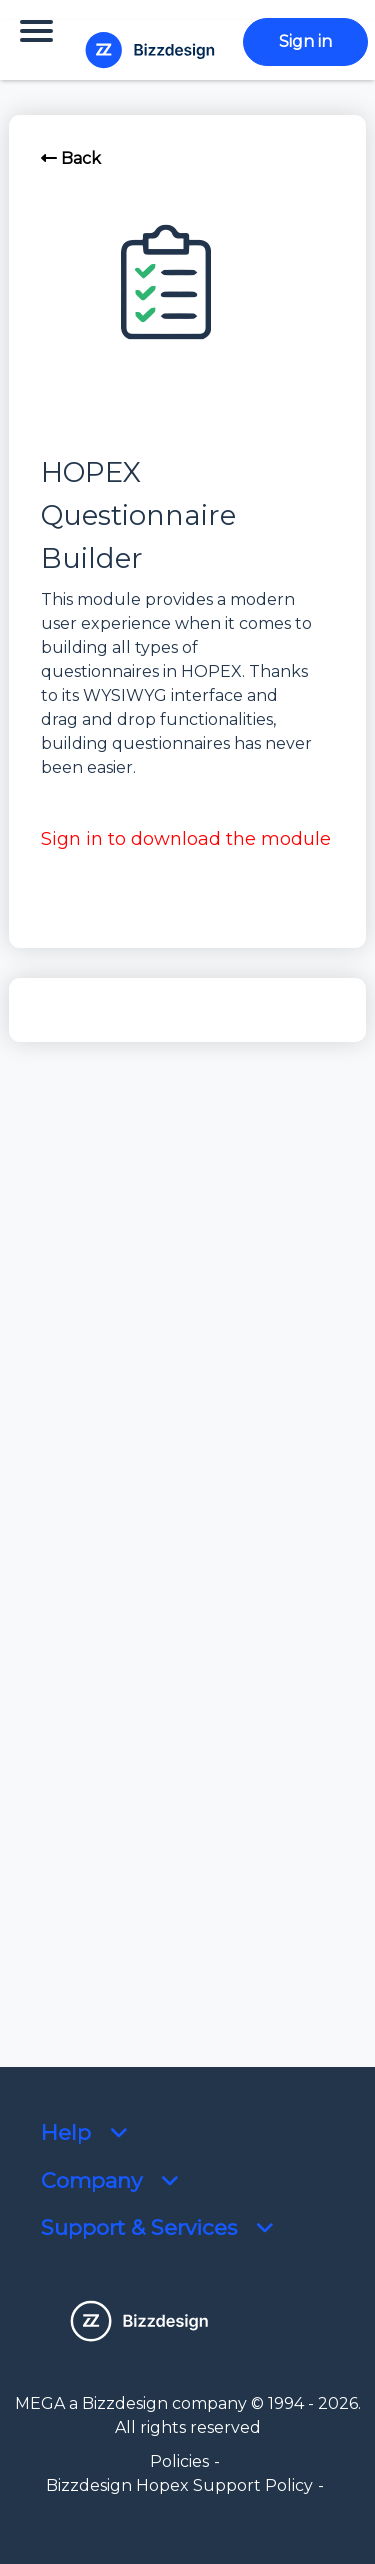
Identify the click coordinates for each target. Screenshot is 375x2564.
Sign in (305, 41)
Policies (179, 2461)
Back (71, 158)
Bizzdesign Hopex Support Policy (179, 2485)
